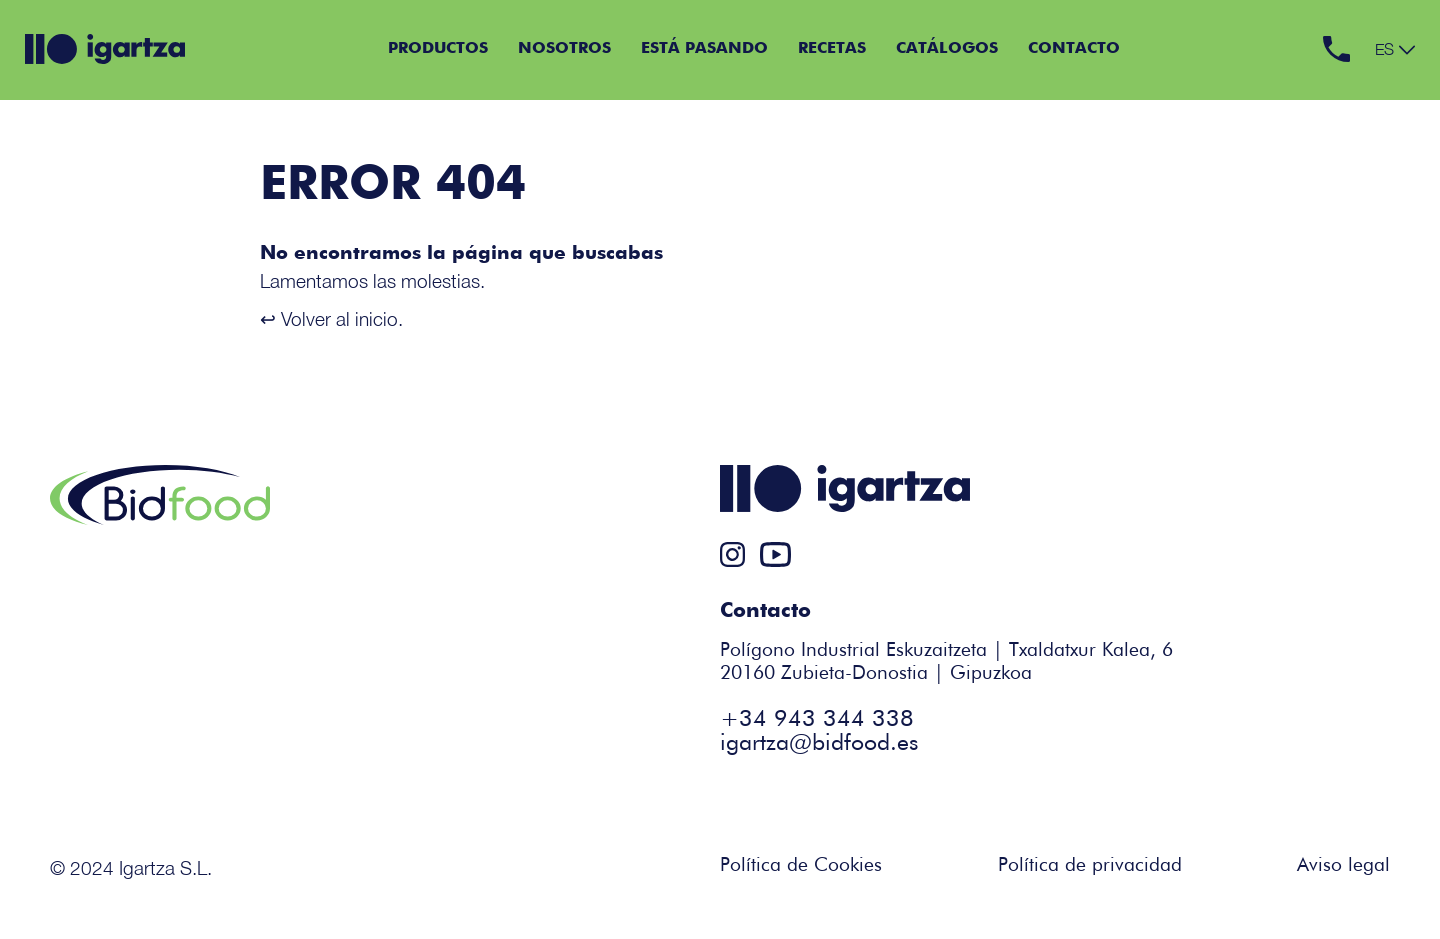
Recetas (832, 49)
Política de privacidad (1090, 865)
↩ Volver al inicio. (331, 318)
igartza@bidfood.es (819, 743)
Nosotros (564, 49)
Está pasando (704, 49)
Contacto (1074, 49)
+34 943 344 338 (817, 719)
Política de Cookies (801, 865)
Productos (438, 49)
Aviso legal (1343, 865)
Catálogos (947, 49)
